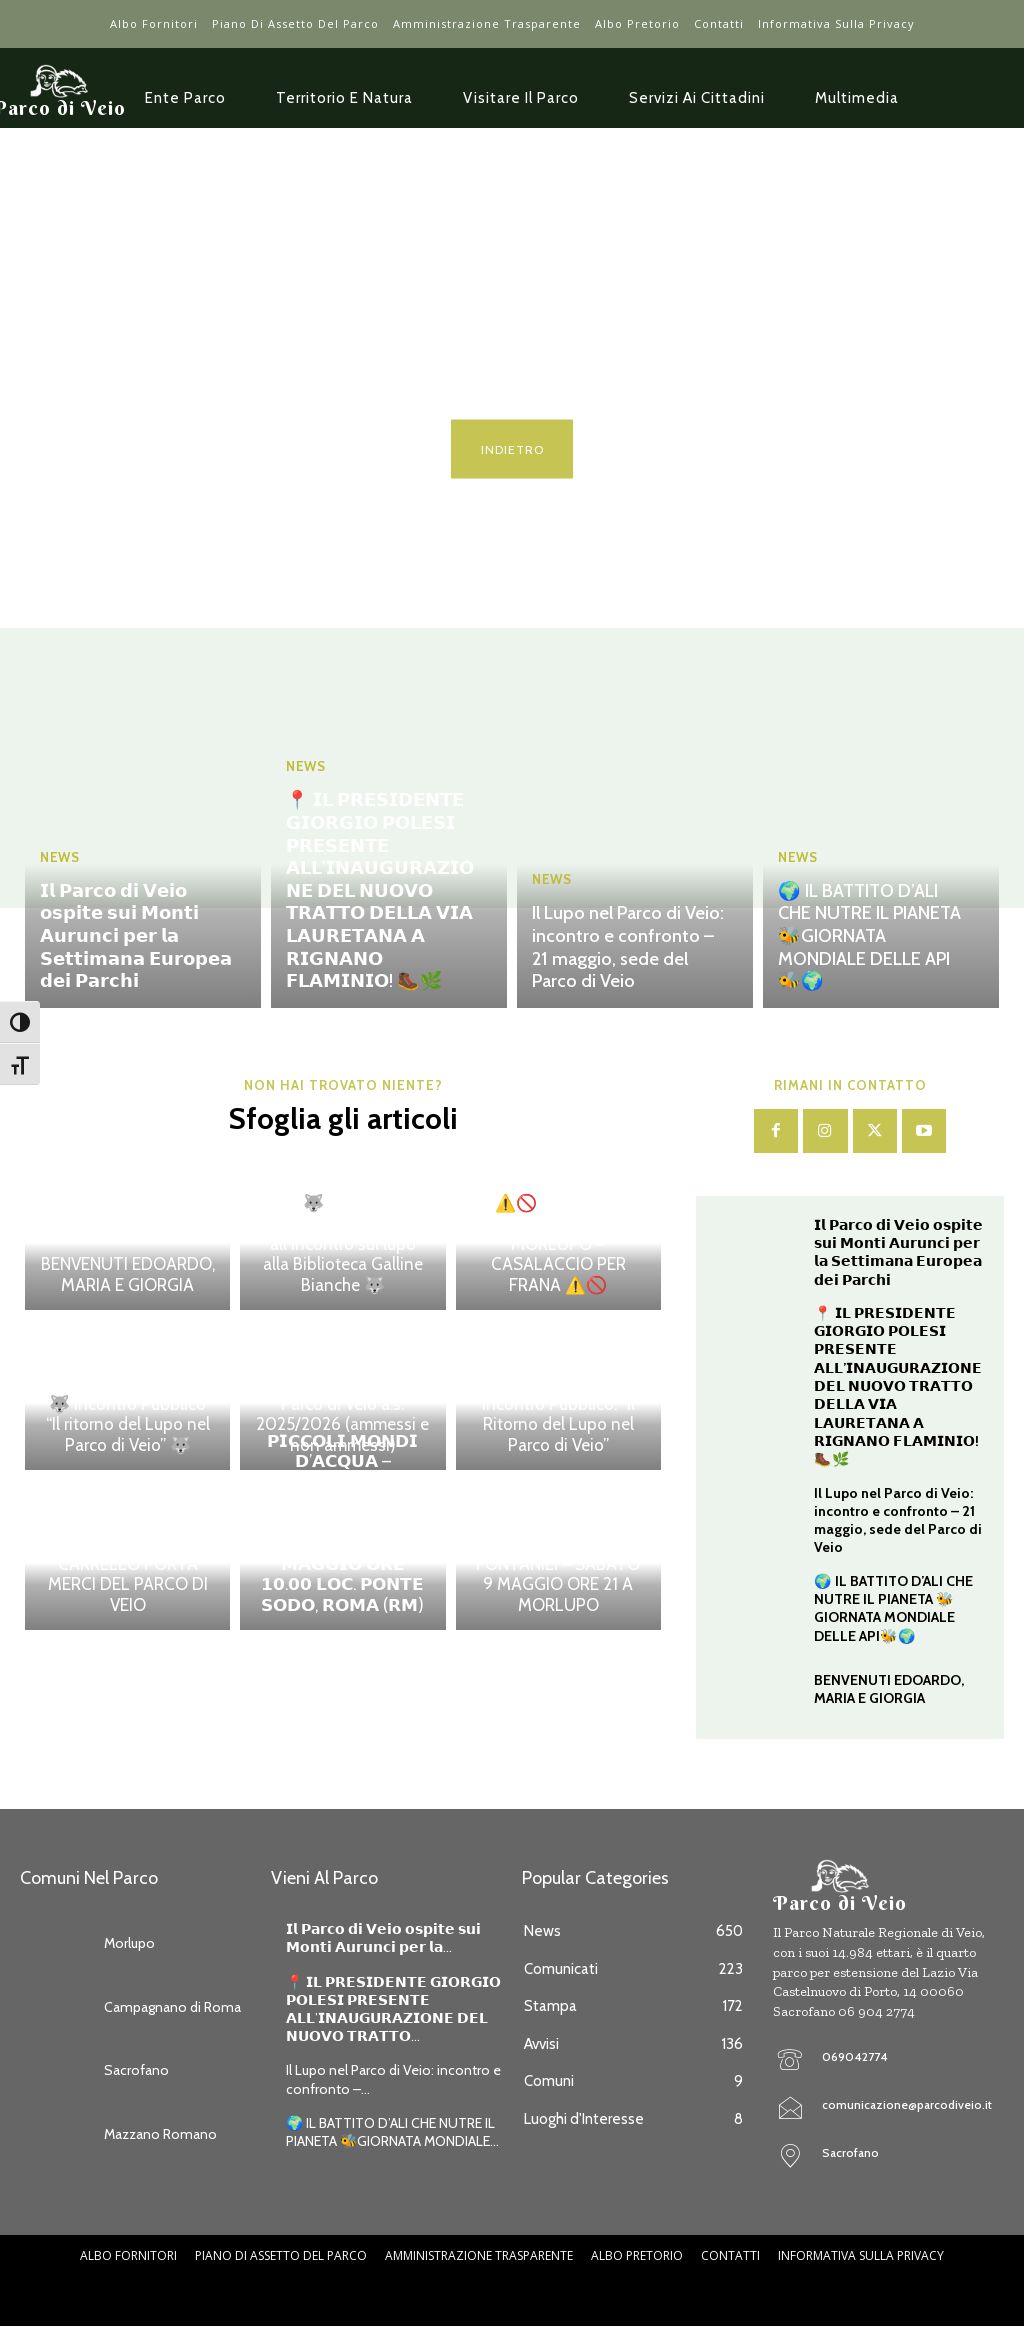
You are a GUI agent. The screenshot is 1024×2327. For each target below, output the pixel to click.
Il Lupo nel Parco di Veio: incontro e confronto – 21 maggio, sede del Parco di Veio (627, 948)
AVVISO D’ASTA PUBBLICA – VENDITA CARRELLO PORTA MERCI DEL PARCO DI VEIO (127, 1564)
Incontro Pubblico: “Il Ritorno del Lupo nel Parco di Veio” (558, 1424)
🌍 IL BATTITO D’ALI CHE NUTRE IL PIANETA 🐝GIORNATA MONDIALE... (392, 2130)
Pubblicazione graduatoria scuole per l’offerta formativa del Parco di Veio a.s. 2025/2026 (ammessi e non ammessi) (343, 1394)
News (60, 863)
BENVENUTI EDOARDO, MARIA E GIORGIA (128, 1275)
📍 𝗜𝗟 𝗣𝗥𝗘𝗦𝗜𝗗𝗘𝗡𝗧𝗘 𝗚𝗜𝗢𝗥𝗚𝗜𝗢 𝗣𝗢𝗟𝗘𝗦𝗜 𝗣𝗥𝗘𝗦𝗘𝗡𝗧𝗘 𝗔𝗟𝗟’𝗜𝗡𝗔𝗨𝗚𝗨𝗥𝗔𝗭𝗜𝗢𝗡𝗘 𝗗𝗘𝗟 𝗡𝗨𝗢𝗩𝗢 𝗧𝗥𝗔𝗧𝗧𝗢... (393, 2007)
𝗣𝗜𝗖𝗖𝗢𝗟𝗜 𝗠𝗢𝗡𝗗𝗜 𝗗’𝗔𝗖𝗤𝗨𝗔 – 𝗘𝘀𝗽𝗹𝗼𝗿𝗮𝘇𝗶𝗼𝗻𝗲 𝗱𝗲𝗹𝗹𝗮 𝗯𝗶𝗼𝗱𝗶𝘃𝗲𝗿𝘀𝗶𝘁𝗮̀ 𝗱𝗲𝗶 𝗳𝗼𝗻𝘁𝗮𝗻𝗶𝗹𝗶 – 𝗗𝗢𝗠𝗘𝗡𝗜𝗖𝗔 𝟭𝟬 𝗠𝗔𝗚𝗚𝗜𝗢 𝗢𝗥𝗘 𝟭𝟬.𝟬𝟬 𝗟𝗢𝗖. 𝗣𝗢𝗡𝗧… (343, 1523)
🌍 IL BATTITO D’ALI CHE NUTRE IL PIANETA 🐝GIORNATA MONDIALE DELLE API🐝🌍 (869, 938)
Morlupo (129, 1942)
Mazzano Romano (160, 2132)
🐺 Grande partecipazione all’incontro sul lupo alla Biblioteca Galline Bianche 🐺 (343, 1244)
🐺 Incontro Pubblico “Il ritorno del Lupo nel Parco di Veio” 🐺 (128, 1424)
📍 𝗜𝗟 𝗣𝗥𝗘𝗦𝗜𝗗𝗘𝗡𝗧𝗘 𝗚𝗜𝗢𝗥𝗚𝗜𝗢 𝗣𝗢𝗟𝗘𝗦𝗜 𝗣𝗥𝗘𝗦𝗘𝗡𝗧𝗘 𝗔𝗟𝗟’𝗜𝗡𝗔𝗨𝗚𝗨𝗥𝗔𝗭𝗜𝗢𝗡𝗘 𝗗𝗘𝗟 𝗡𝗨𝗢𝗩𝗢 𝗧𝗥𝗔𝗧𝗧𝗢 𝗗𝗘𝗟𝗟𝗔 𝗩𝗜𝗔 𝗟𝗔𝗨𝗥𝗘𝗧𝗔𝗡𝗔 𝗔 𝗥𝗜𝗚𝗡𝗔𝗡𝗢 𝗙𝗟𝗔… (380, 894)
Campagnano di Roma (172, 2005)
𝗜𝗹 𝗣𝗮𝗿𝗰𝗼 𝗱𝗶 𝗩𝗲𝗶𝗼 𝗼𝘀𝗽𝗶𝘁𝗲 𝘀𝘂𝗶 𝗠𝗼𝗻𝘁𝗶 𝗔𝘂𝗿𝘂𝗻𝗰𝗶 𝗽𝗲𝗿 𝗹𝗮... (383, 1936)
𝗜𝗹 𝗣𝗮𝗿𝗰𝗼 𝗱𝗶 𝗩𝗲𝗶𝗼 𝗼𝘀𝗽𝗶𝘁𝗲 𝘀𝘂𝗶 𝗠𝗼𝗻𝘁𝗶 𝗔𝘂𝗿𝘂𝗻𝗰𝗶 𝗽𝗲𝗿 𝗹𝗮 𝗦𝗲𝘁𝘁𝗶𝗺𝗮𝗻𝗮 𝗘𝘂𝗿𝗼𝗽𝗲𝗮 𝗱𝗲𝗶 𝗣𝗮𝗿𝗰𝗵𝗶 (136, 938)
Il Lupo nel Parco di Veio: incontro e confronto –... (393, 2078)
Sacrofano (136, 2069)
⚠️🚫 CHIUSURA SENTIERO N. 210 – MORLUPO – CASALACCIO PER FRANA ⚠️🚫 (558, 1244)
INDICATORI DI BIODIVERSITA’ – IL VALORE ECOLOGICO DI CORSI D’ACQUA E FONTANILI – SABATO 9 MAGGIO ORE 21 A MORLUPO (558, 1544)
